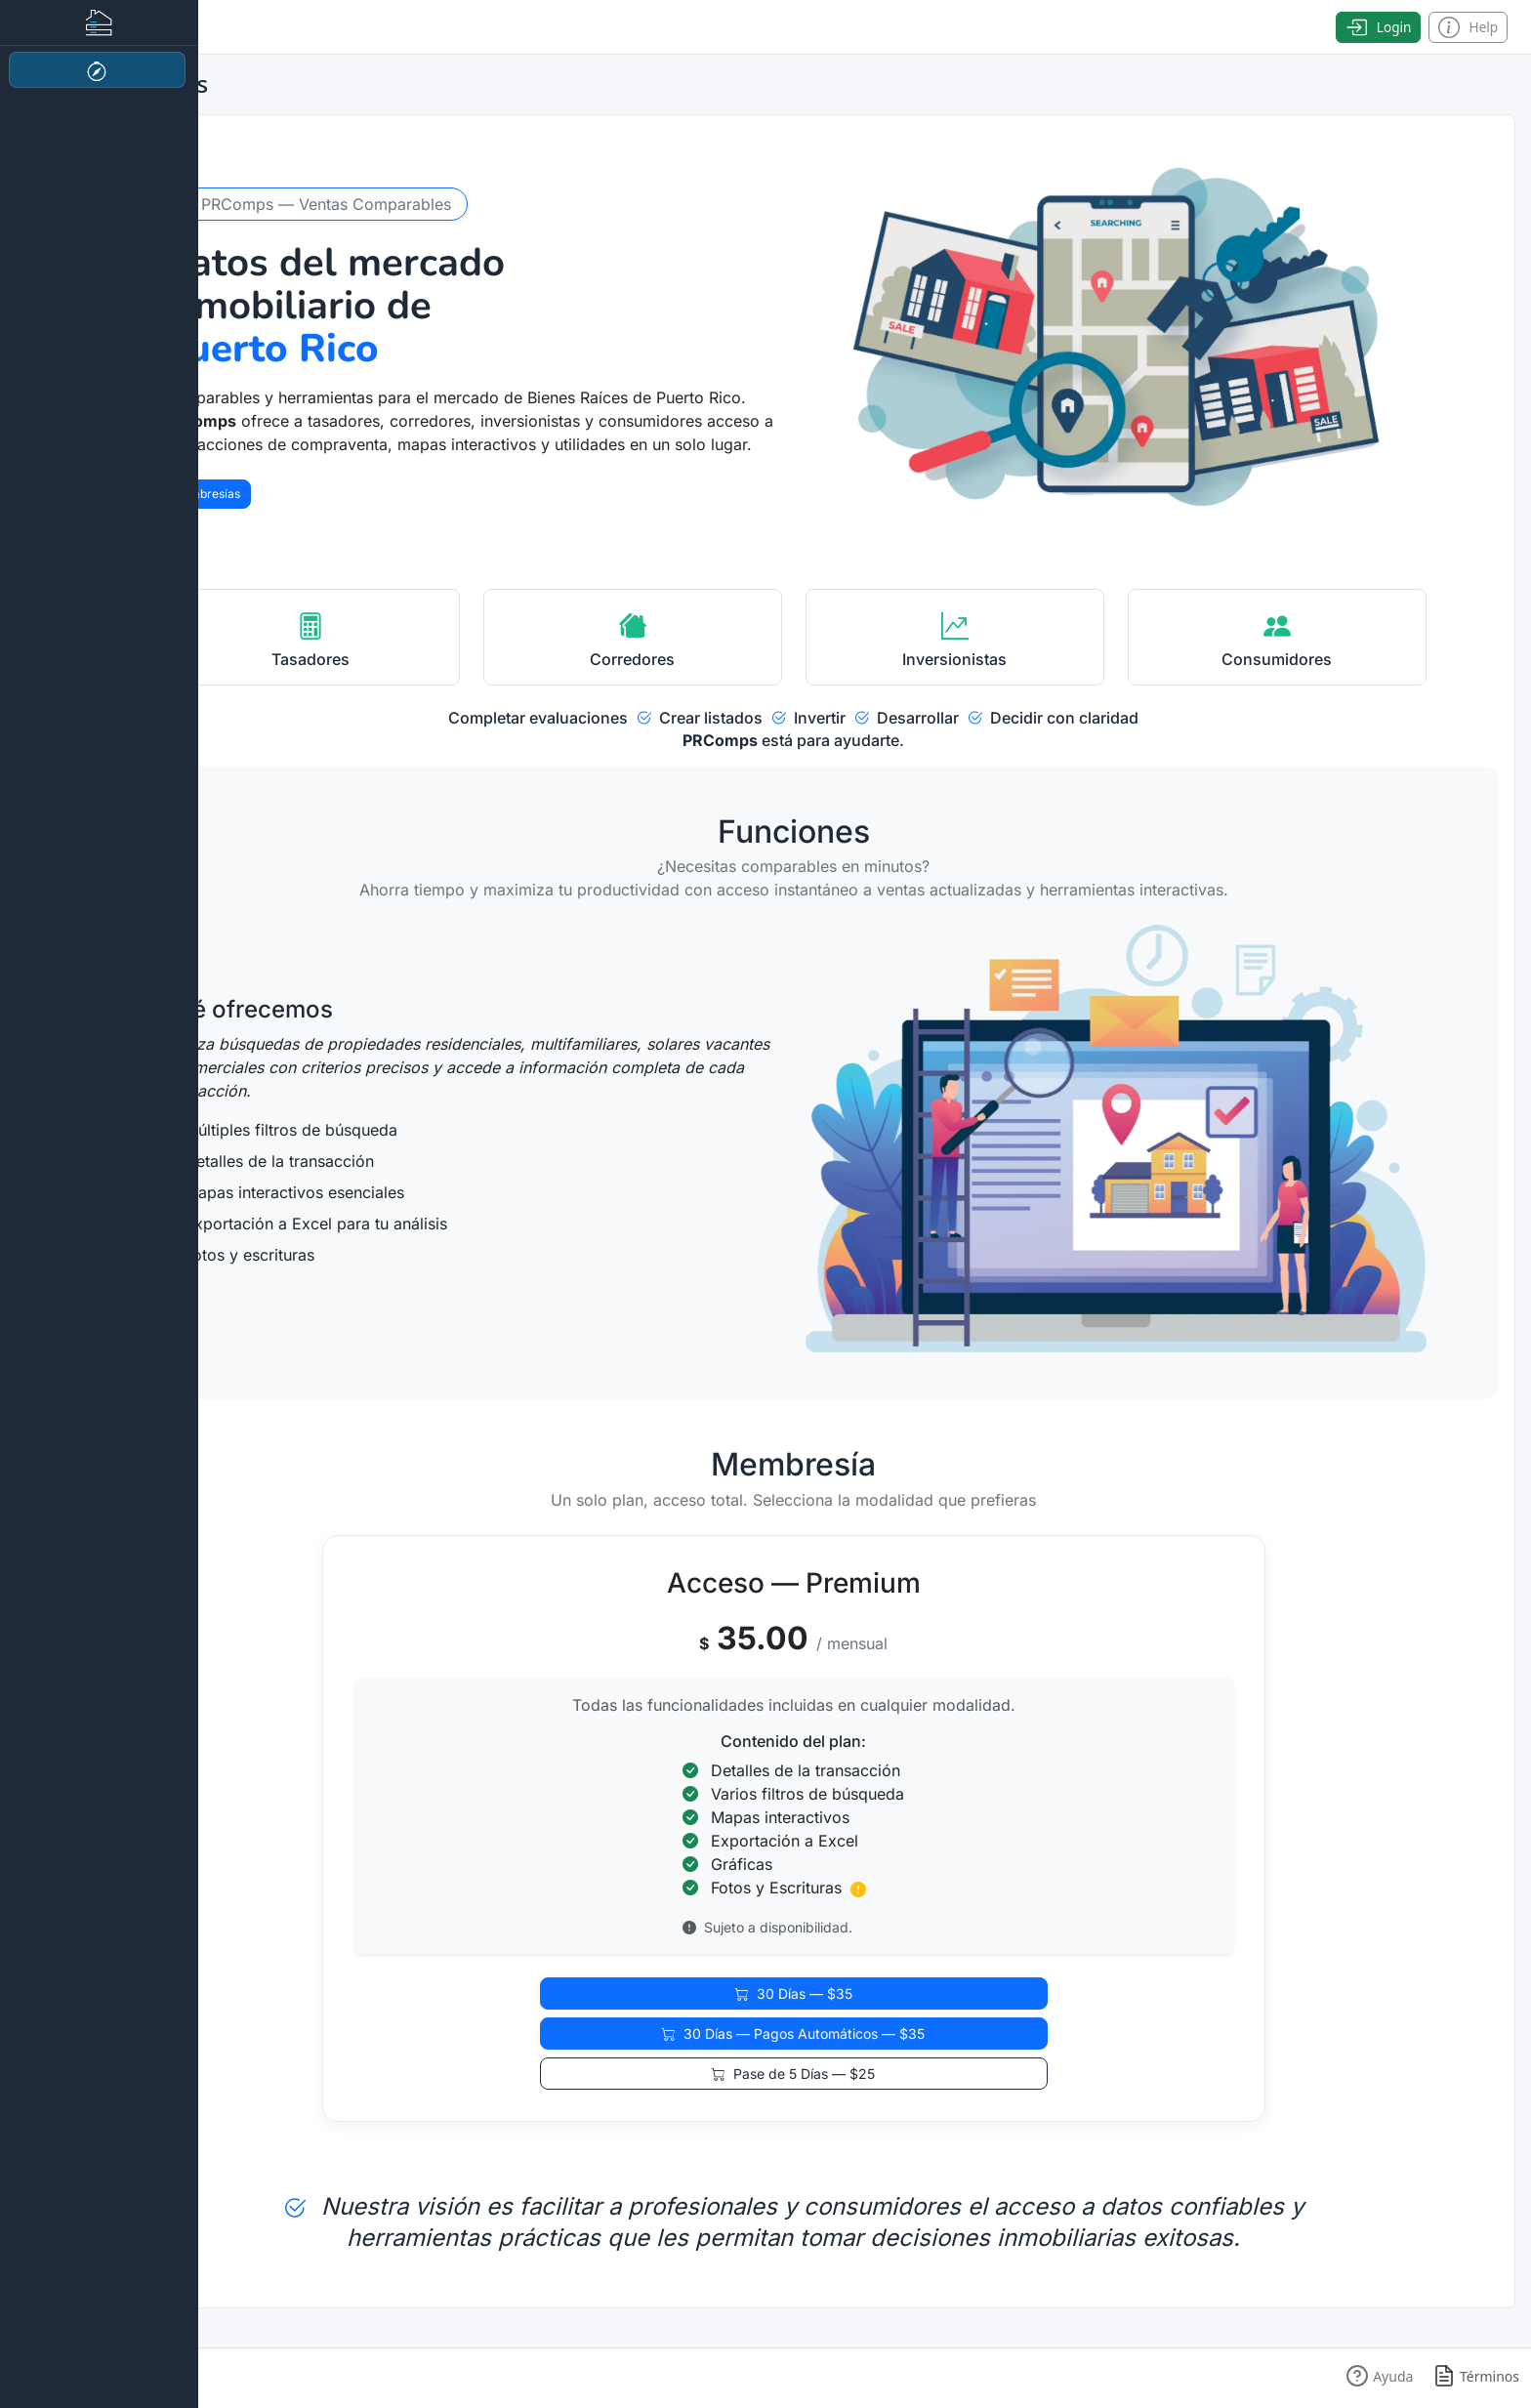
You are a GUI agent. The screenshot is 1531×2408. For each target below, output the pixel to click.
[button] (1379, 2375)
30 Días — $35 (793, 1993)
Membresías (206, 493)
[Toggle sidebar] (98, 27)
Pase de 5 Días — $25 (793, 2073)
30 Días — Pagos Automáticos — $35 (793, 2033)
